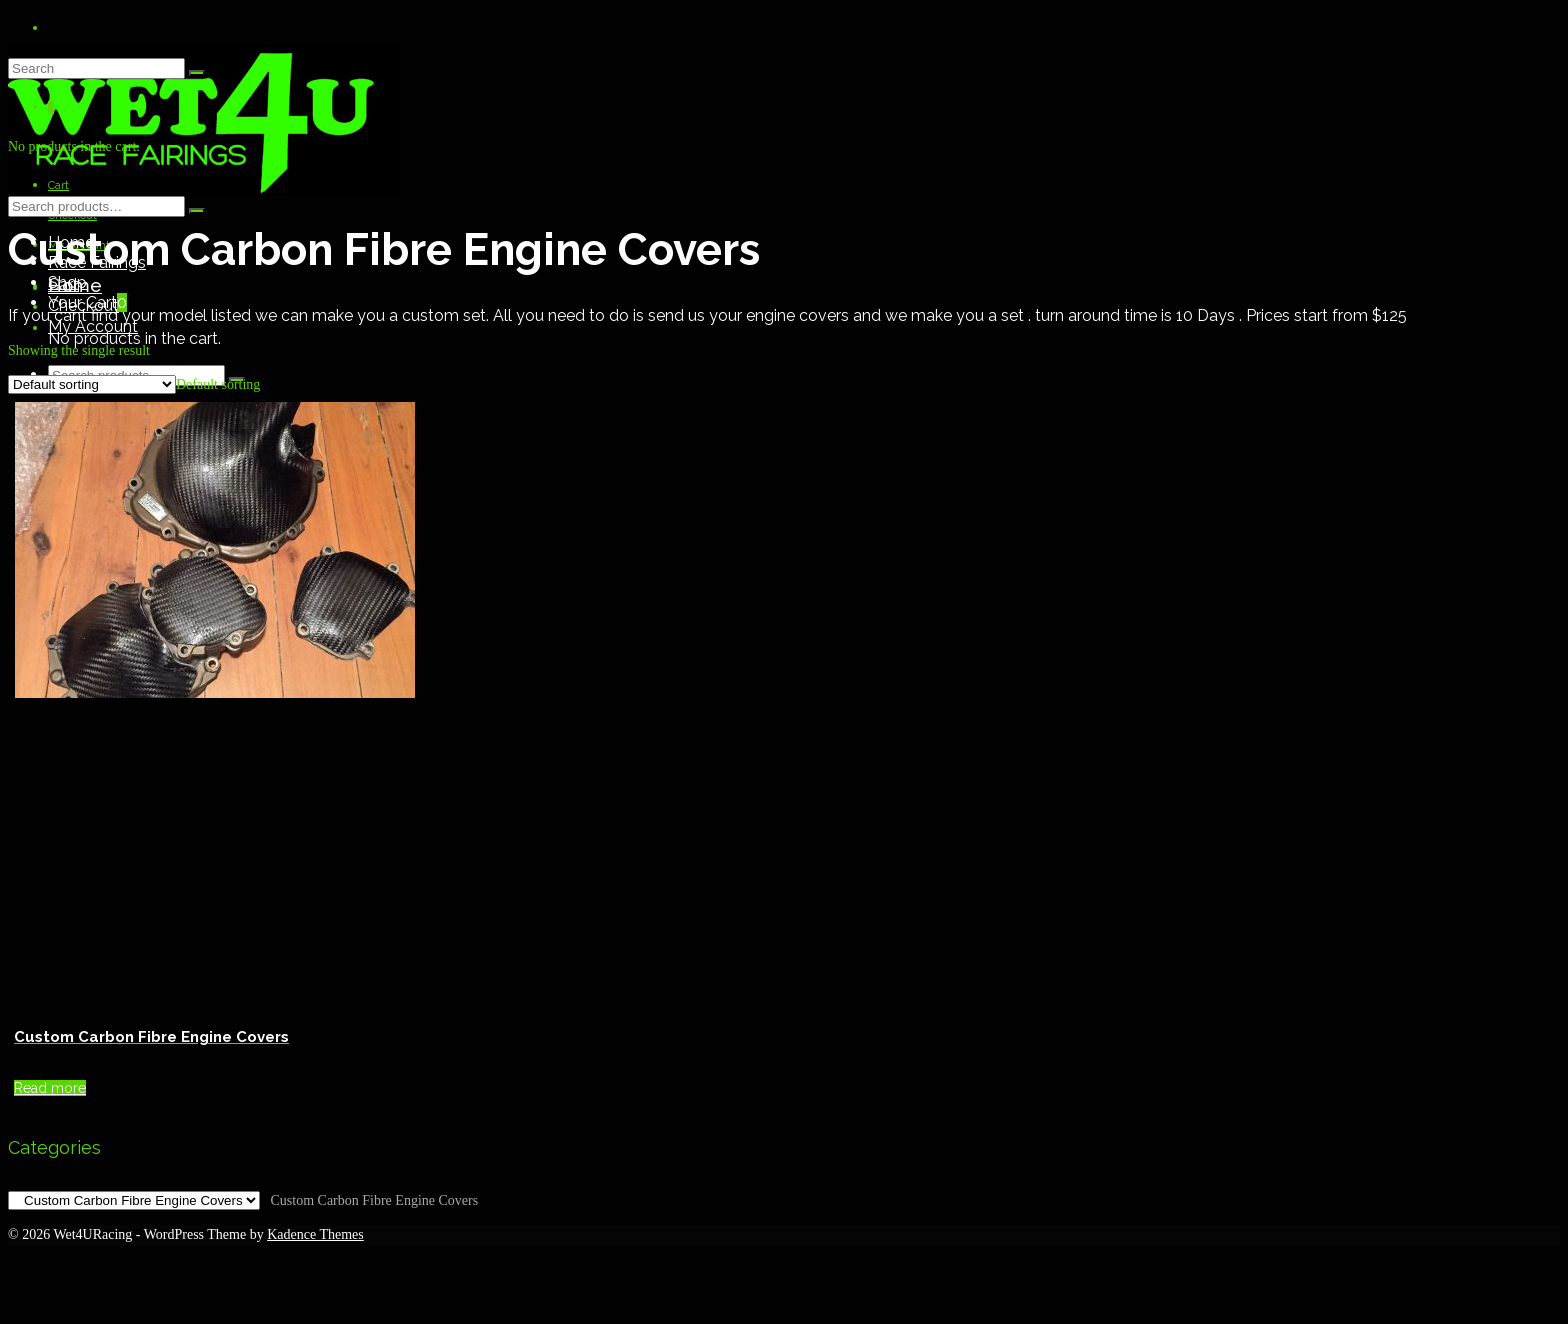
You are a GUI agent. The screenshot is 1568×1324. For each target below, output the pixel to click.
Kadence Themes (315, 1234)
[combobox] (218, 384)
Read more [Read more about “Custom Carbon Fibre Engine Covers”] (50, 1088)
